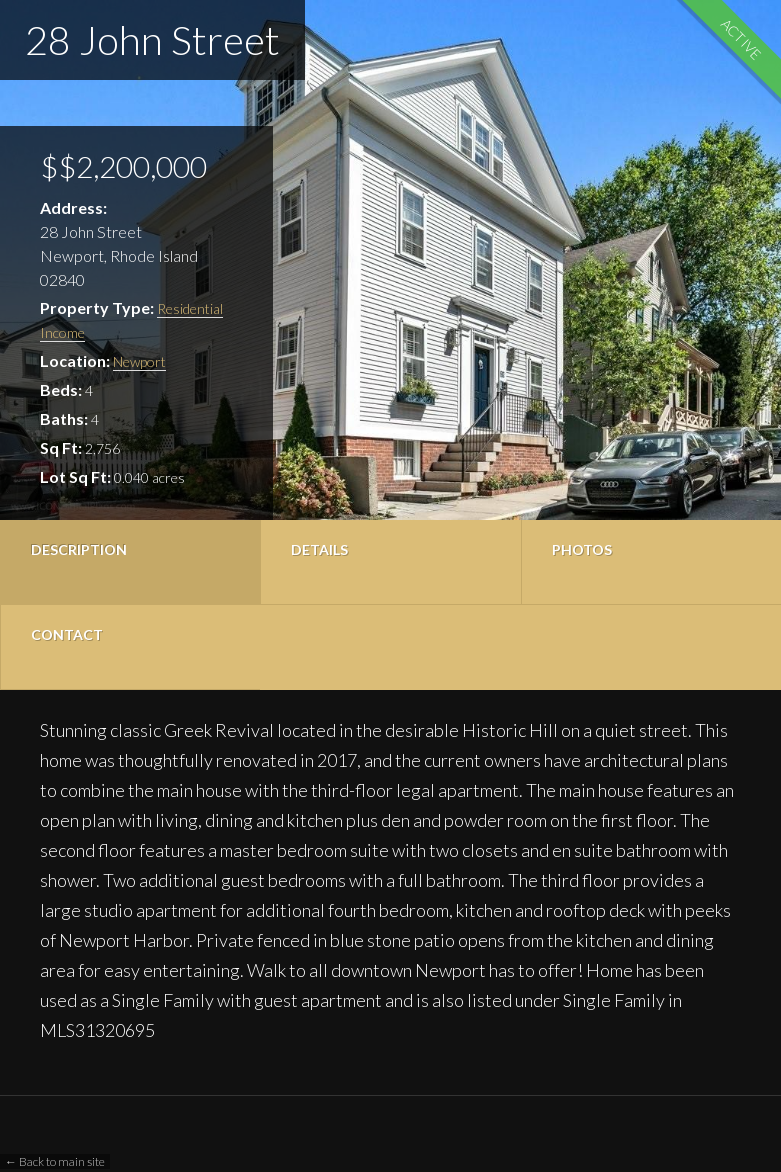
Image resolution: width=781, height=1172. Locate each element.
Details (319, 549)
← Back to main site (55, 1161)
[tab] (130, 562)
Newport (139, 361)
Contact (67, 634)
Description (79, 549)
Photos (582, 549)
